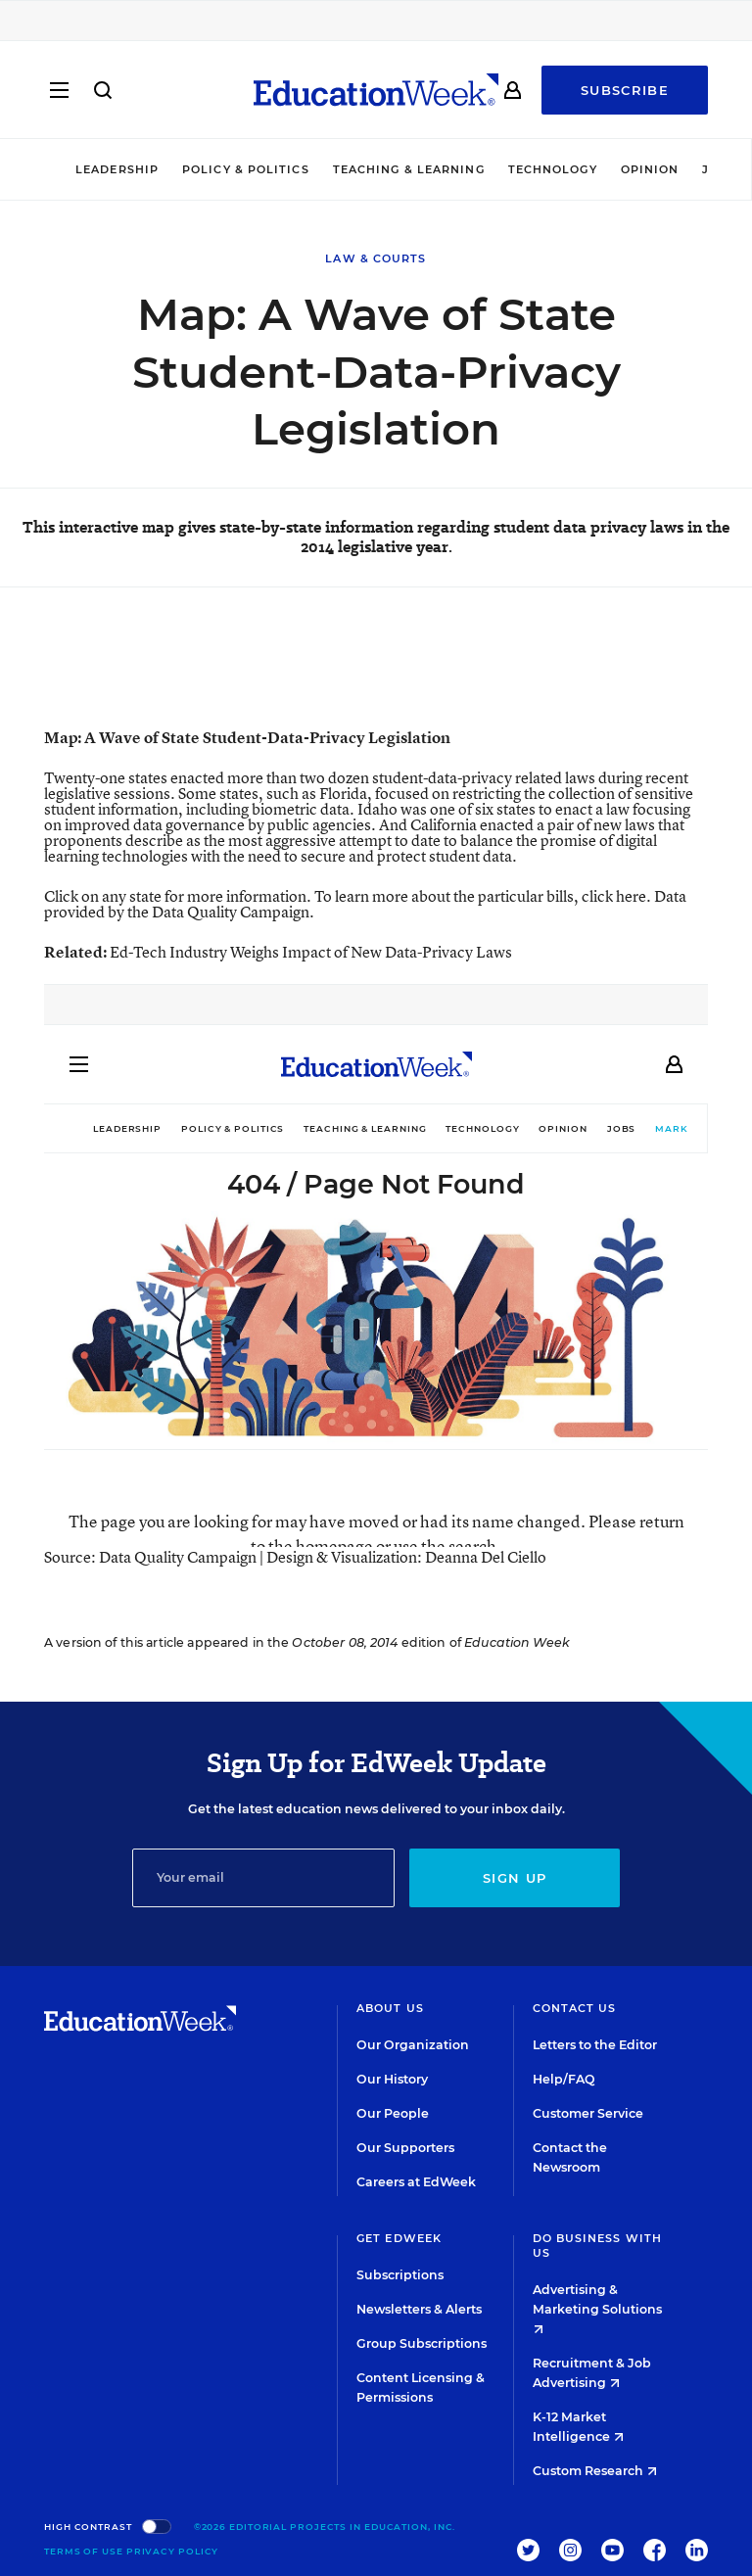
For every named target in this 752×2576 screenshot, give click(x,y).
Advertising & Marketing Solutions (597, 2308)
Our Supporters (405, 2147)
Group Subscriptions (421, 2343)
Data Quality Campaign (230, 911)
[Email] (264, 1878)
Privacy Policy (172, 2551)
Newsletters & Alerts (419, 2309)
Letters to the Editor (595, 2044)
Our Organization (412, 2044)
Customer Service (588, 2113)
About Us (390, 2008)
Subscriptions (400, 2275)
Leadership (117, 169)
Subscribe (625, 90)
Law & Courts (375, 258)
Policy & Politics (245, 169)
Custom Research (595, 2470)
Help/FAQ (564, 2079)
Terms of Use (83, 2551)
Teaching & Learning (409, 169)
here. (633, 896)
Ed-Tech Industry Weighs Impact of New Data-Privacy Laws (311, 951)
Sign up (514, 1878)
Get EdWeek (399, 2238)
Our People (392, 2113)
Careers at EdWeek (416, 2182)
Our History (392, 2079)
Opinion (650, 169)
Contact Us (575, 2008)
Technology (552, 169)
